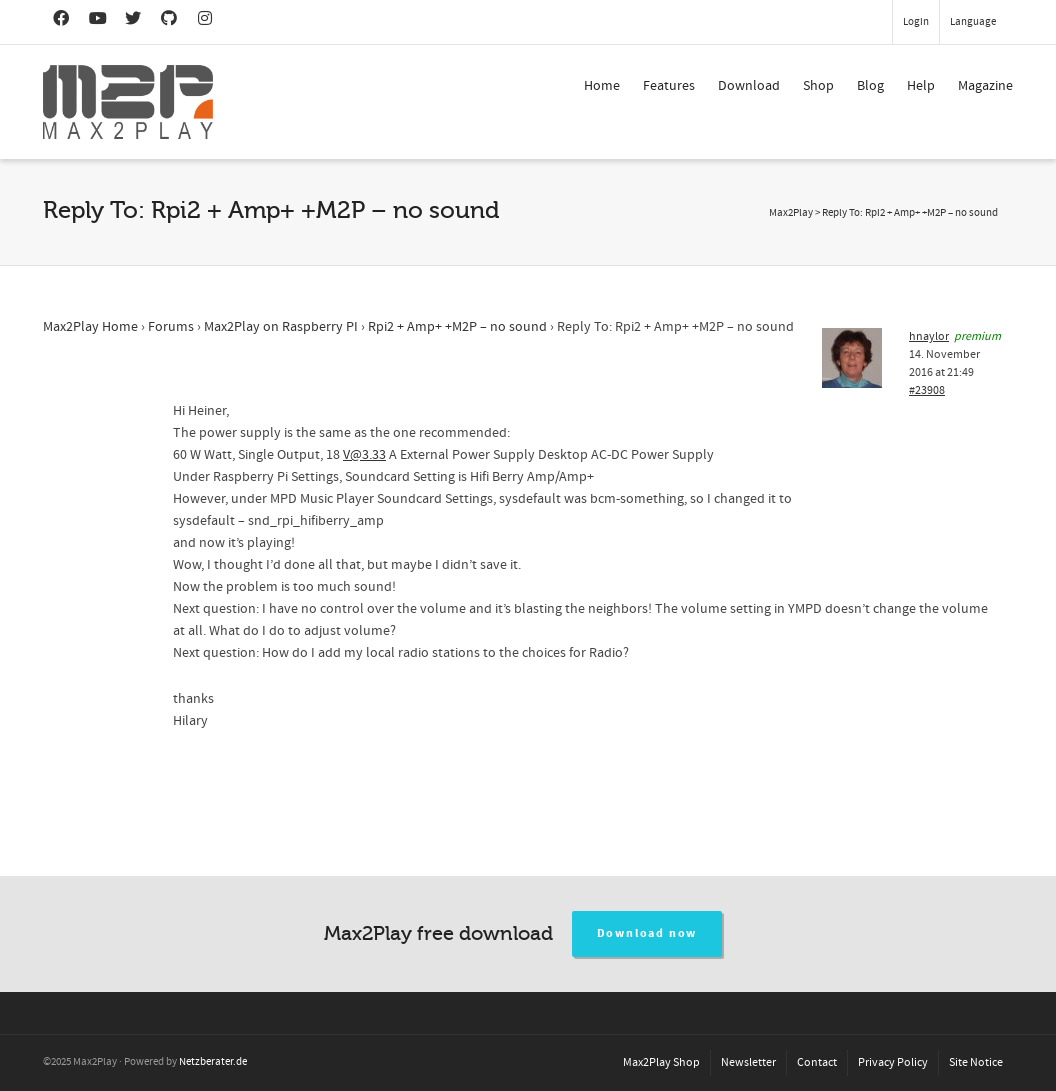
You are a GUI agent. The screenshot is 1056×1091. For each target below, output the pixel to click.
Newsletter (748, 1062)
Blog (870, 86)
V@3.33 (364, 455)
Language (973, 22)
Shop (818, 86)
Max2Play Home (90, 327)
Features (669, 86)
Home (602, 86)
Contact (817, 1062)
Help (921, 86)
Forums (171, 327)
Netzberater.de (213, 1062)
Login (916, 22)
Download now (647, 933)
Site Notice (976, 1062)
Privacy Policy (893, 1062)
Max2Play (791, 213)
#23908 (927, 390)
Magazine (985, 86)
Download (749, 86)
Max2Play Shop (661, 1062)
